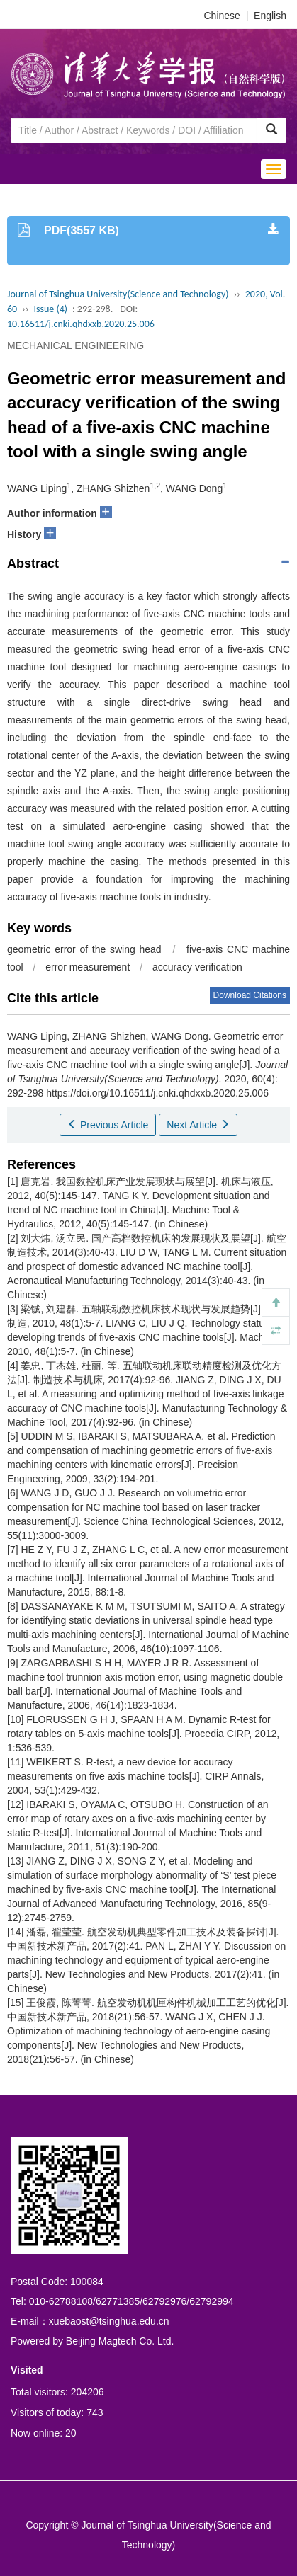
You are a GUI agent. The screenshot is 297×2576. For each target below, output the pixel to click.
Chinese (222, 15)
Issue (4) (50, 309)
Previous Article (107, 1124)
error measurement (87, 967)
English (270, 15)
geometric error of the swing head (84, 949)
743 (94, 2412)
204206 (87, 2392)
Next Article (198, 1124)
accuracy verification (197, 967)
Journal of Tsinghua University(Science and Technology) (117, 294)
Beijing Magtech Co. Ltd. (120, 2341)
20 (71, 2433)
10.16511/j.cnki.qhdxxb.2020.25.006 (81, 324)
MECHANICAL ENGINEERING (75, 345)
